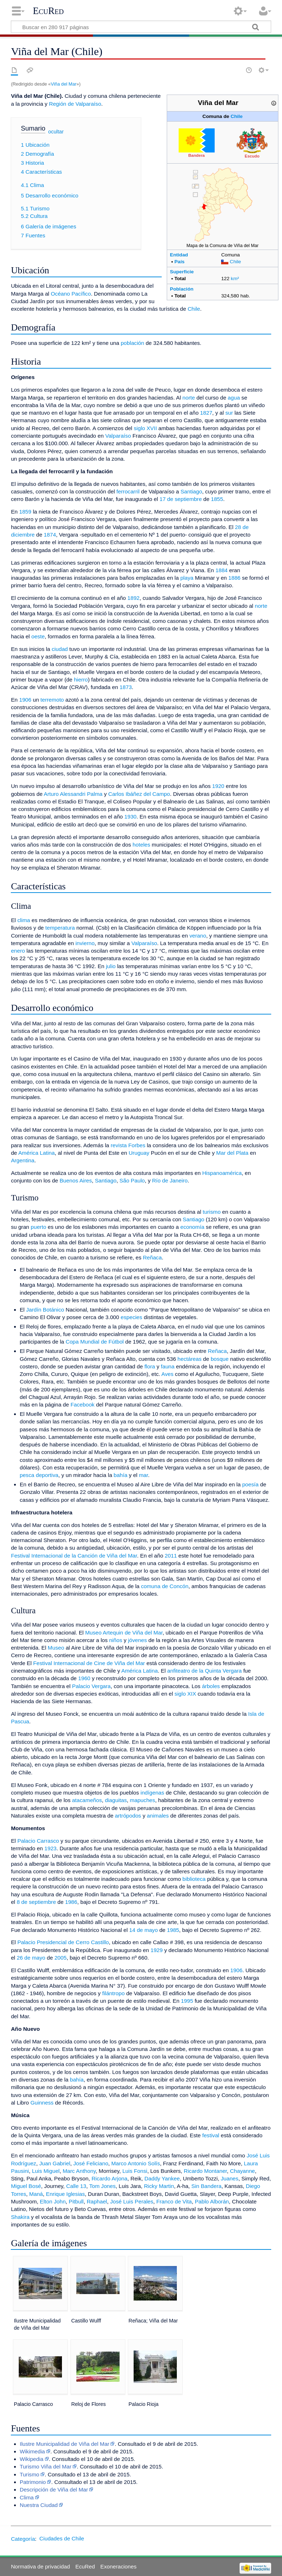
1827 (206, 413)
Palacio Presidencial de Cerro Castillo (63, 1942)
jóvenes (137, 1640)
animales (158, 1816)
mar (143, 1475)
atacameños (87, 1800)
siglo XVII (145, 428)
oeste (38, 636)
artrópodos (128, 1816)
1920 (218, 786)
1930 (130, 816)
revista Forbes (128, 1145)
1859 (25, 512)
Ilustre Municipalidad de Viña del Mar (64, 2444)
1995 (187, 2001)
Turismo (29, 2474)
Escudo (252, 156)
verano (197, 936)
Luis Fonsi (134, 2171)
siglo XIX (185, 1694)
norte (189, 398)
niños (115, 1640)
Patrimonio (33, 2482)
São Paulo (132, 1180)
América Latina (36, 1153)
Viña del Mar (63, 84)
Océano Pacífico (71, 294)
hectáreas (190, 1359)
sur (229, 413)
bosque (220, 1359)
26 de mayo (31, 1958)
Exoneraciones (118, 2566)
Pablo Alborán (212, 2201)
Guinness (41, 2102)
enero (18, 951)
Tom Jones (102, 2186)
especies (131, 1317)
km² (235, 278)
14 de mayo (143, 1930)
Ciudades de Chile (61, 2538)
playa (186, 578)
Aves (167, 1374)
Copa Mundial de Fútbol (95, 1342)
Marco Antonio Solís (135, 2163)
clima (23, 920)
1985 (173, 1930)
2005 (60, 1958)
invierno (84, 943)
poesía (250, 1484)
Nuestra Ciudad (39, 2505)
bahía (120, 1475)
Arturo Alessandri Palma (73, 794)
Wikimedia (32, 2451)
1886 (234, 578)
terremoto (52, 700)
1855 (217, 499)
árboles (211, 1686)
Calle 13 (76, 2186)
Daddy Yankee (162, 2178)
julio (111, 966)
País (179, 261)
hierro (81, 679)
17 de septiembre (181, 499)
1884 (221, 570)
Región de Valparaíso (75, 104)
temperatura (60, 928)
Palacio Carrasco (38, 1841)
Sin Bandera (206, 2186)
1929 (157, 1950)
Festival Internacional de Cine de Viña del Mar (89, 1663)
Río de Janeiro (170, 1180)
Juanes (229, 2178)
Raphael (97, 2201)
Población (181, 289)
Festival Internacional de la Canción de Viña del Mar (74, 1556)
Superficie (182, 271)
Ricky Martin (159, 2186)
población (132, 343)
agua (234, 398)
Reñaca (152, 1257)
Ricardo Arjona (109, 2178)
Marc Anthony (79, 2171)
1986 (71, 1902)
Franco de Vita (174, 2201)
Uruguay (139, 1153)
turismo (212, 1212)
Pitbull (76, 2201)
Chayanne (242, 2171)
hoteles (141, 845)
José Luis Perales (131, 2201)
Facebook (83, 1404)
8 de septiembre (36, 1902)
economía (192, 1227)
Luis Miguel (46, 2171)
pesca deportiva (39, 1475)
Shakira (20, 2217)
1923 (50, 1848)
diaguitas (116, 1800)
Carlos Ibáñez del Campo (139, 794)
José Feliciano (90, 2163)
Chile (236, 116)
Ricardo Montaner (205, 2171)
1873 (126, 687)
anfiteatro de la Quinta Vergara (204, 1671)
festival (210, 2135)
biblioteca (194, 1879)
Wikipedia (32, 2459)
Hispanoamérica (222, 1173)
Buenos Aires (75, 1180)
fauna (167, 1366)
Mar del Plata (232, 1153)
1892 (133, 598)
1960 (84, 1678)
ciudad (60, 649)
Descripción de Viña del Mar (54, 2489)
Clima (27, 2497)
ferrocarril (127, 491)
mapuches (142, 1800)
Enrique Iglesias (65, 2194)
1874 (50, 535)
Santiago (191, 491)
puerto (38, 1227)
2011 (171, 1556)
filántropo (113, 1993)
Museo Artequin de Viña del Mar (123, 1632)
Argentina (22, 1160)
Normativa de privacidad (40, 2566)
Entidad (179, 254)
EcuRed (48, 10)
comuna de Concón (164, 1586)
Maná (36, 2194)
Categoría (23, 2538)
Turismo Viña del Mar (46, 2466)
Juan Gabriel (54, 2163)
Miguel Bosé (26, 2186)
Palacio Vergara (91, 1686)
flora (149, 1366)
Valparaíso (118, 436)
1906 (25, 700)
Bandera (196, 155)
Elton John (53, 2201)
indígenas (152, 1792)
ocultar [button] (56, 132)
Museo (56, 1648)
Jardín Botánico (45, 1310)
